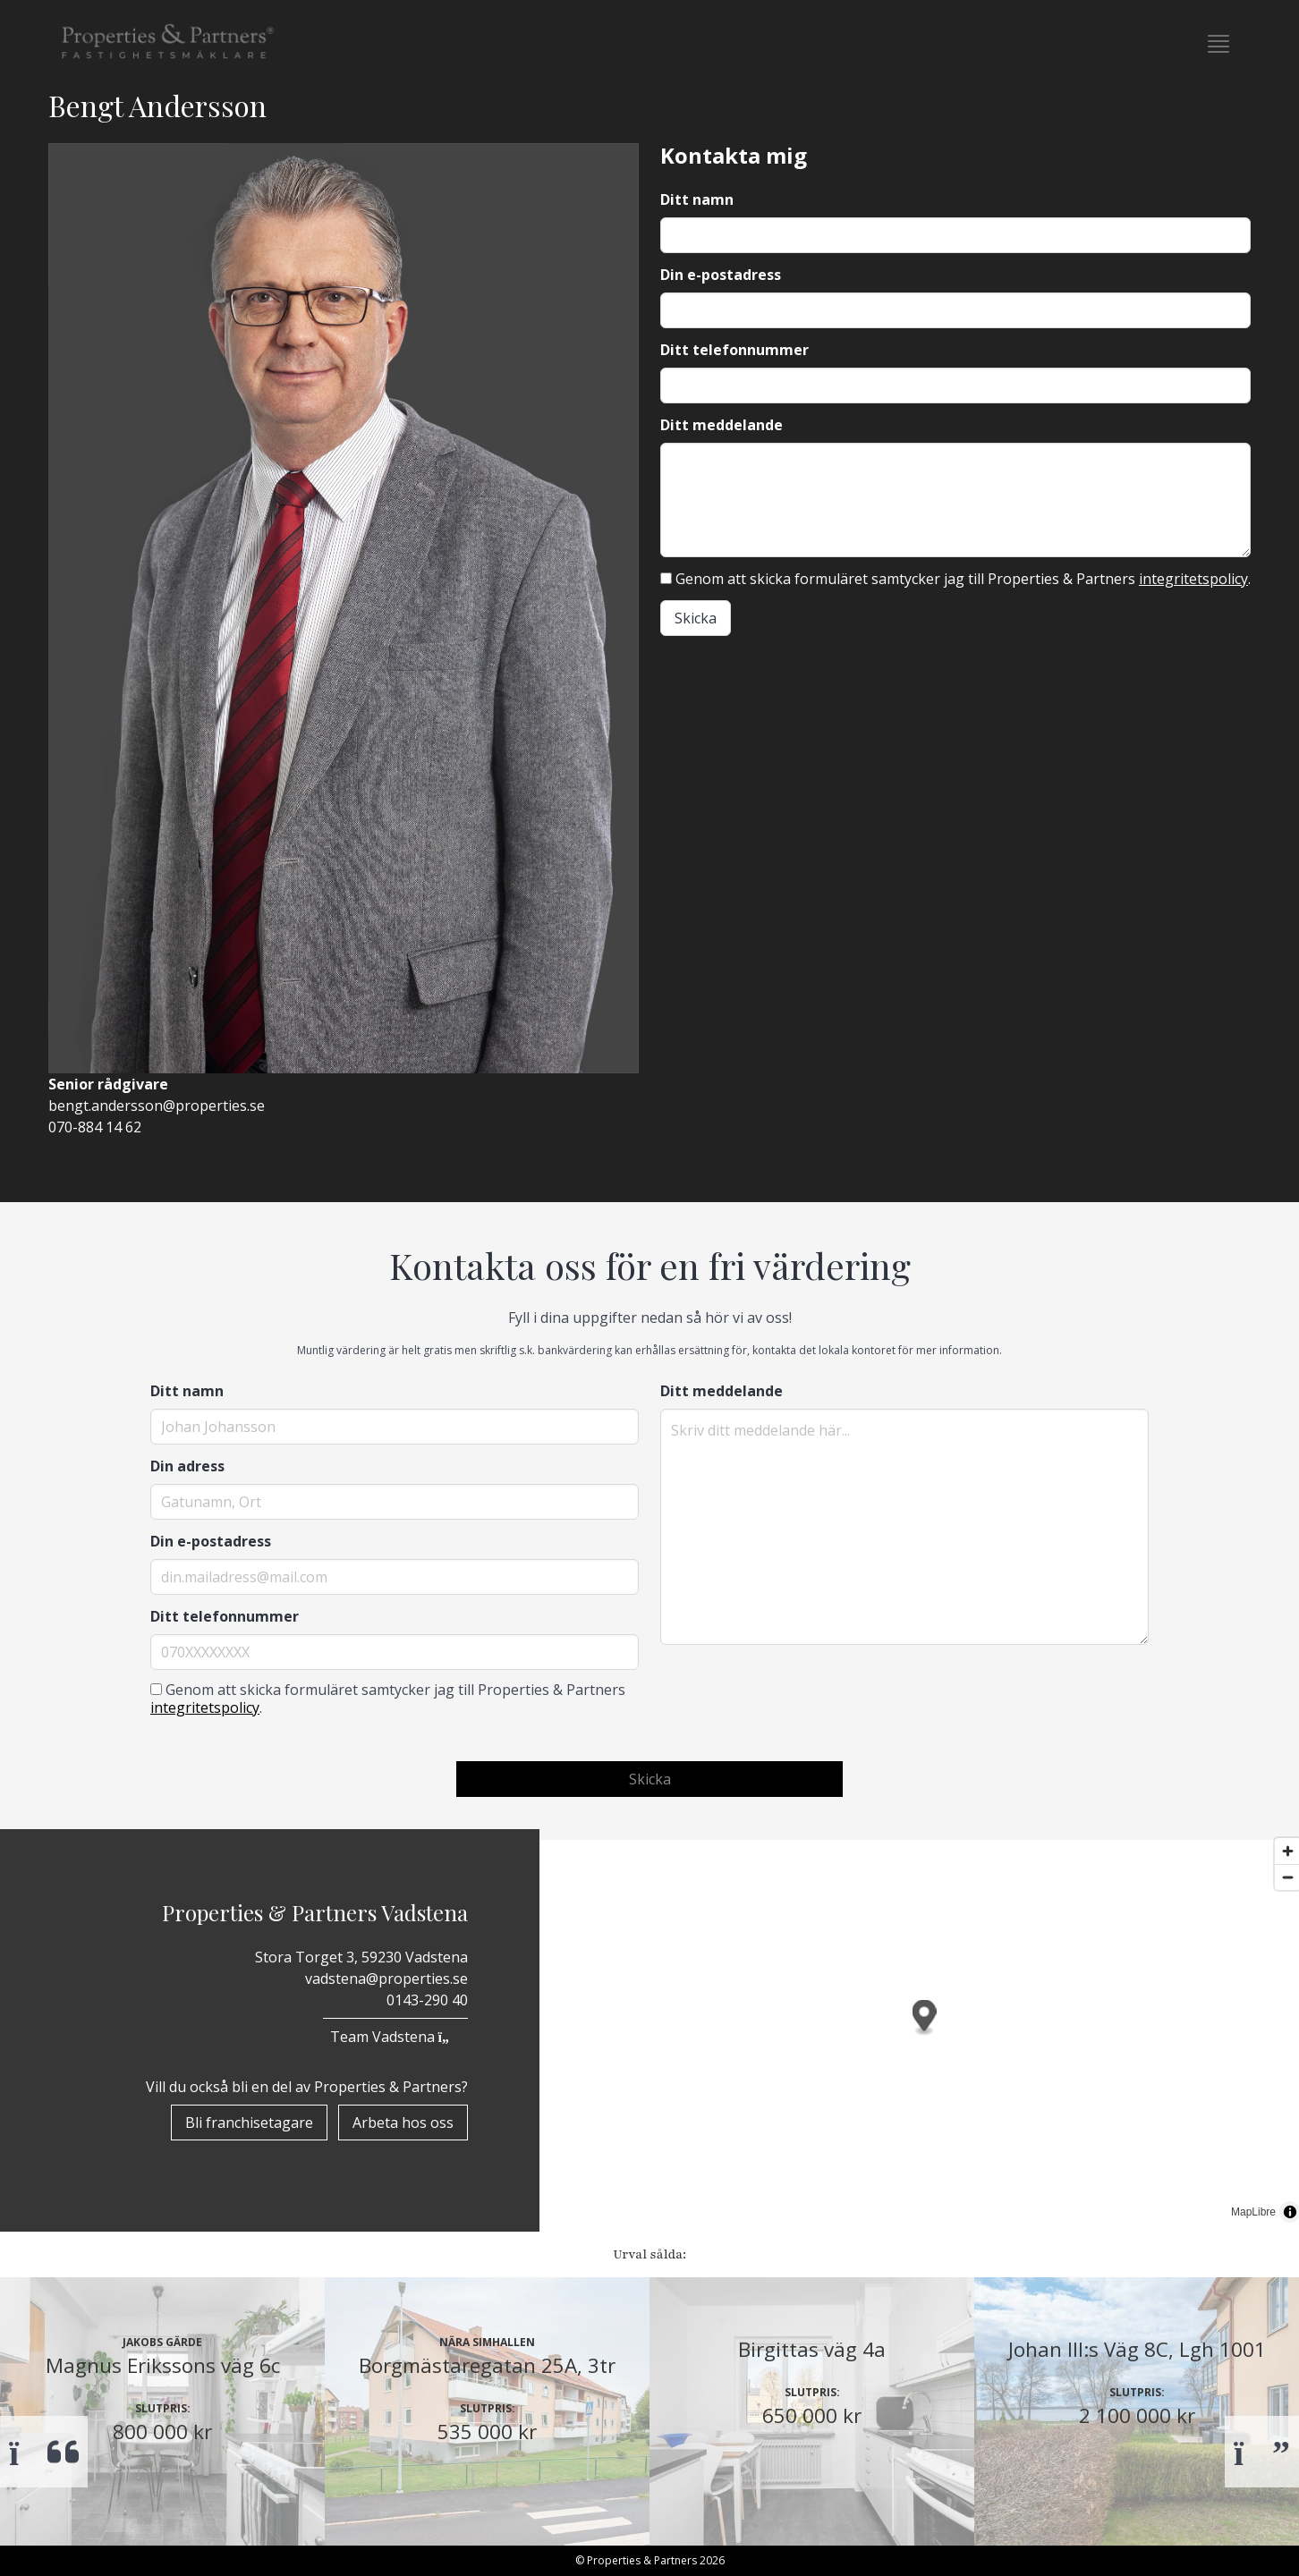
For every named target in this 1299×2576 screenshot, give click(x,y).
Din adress (187, 1466)
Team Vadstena (395, 2036)
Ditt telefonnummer (734, 350)
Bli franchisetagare (249, 2122)
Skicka (696, 618)
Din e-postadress (720, 274)
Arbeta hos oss (403, 2122)
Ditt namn (697, 199)
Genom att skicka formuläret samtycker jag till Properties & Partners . (955, 579)
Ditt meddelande (721, 425)
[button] (1218, 44)
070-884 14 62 (94, 1127)
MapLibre (1253, 2212)
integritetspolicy (1193, 579)
